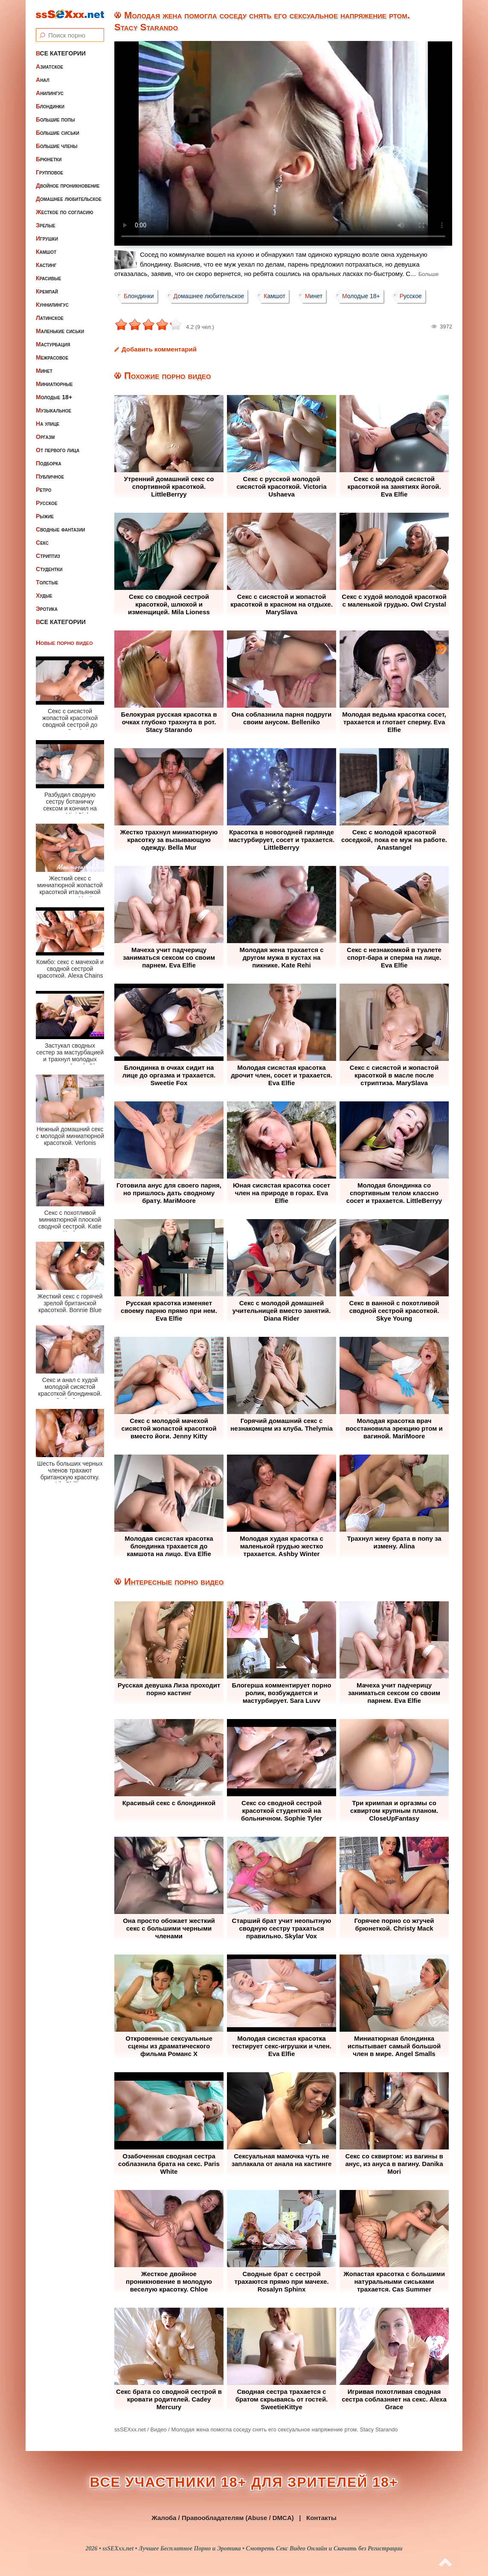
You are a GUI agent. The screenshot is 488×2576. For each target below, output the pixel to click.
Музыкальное (53, 410)
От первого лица (57, 450)
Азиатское (49, 66)
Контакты (321, 2517)
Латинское (50, 317)
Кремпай (47, 291)
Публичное (50, 476)
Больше (428, 274)
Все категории (61, 53)
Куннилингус (52, 304)
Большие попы (55, 119)
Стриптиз (48, 555)
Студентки (49, 569)
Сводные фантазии (60, 529)
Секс (42, 542)
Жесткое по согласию (64, 212)
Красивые (48, 278)
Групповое (49, 172)
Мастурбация (53, 344)
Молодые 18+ (54, 397)
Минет (44, 370)
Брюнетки (48, 159)
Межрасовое (52, 357)
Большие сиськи (57, 132)
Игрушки (47, 238)
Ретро (43, 489)
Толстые (47, 582)
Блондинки (50, 106)
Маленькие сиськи (60, 331)
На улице (47, 423)
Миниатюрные (54, 383)
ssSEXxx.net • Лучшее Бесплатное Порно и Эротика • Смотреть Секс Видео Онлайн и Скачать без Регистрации (252, 2548)
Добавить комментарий (159, 349)
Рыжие (45, 516)
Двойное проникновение (67, 185)
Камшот (46, 251)
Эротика (47, 608)
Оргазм (45, 436)
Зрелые (45, 225)
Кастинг (46, 264)
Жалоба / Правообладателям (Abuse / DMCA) (222, 2517)
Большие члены (56, 145)
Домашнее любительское (69, 198)
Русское (47, 503)
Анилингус (50, 93)
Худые (44, 595)
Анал (42, 79)
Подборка (48, 463)
